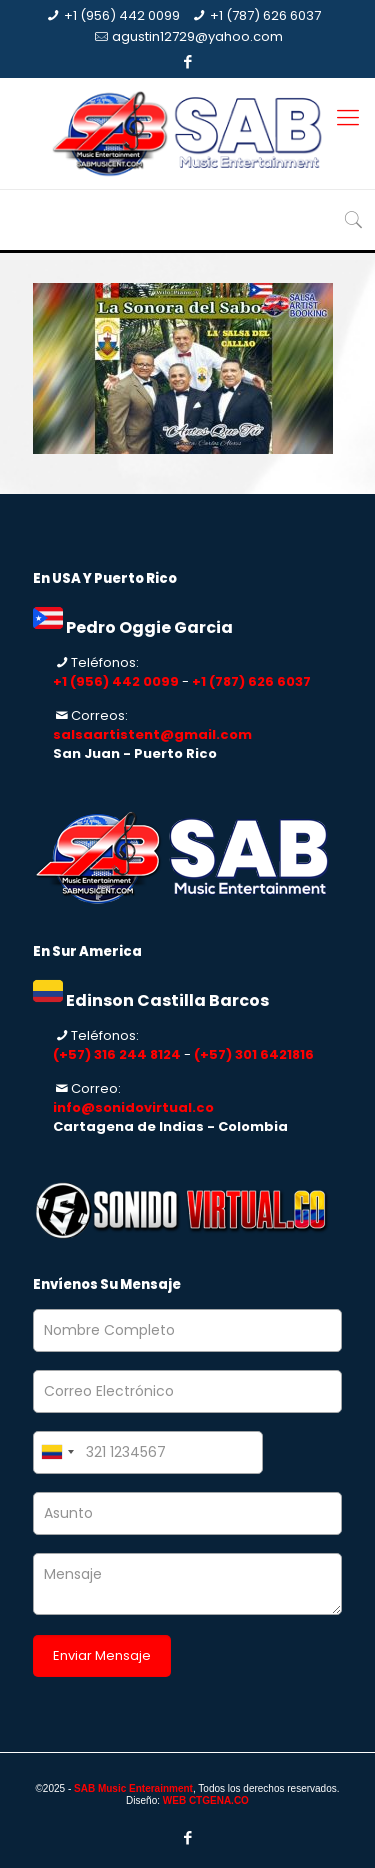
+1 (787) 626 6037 (265, 15)
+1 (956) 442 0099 (122, 15)
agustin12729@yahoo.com (197, 36)
